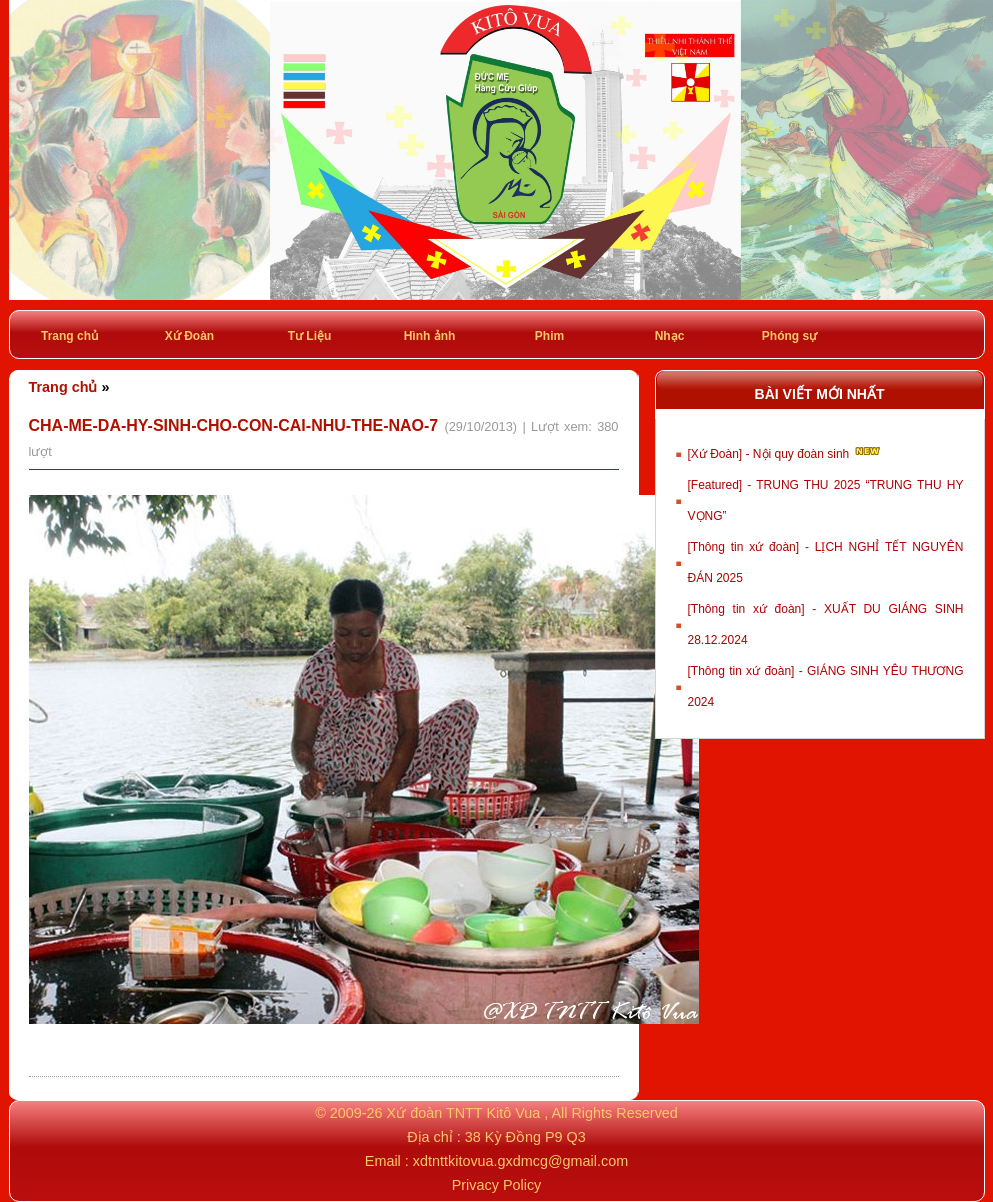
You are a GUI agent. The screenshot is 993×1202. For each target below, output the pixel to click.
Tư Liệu (310, 336)
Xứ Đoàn (189, 336)
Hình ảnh (430, 336)
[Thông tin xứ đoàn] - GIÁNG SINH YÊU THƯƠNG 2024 (826, 686)
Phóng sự (789, 336)
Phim (549, 336)
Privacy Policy (497, 1185)
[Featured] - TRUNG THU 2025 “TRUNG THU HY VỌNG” (826, 500)
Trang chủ (69, 336)
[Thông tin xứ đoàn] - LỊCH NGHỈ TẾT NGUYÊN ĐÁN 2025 (826, 562)
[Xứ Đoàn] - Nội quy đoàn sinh (785, 452)
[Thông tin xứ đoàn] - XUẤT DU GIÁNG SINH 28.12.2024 (826, 624)
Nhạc (670, 336)
